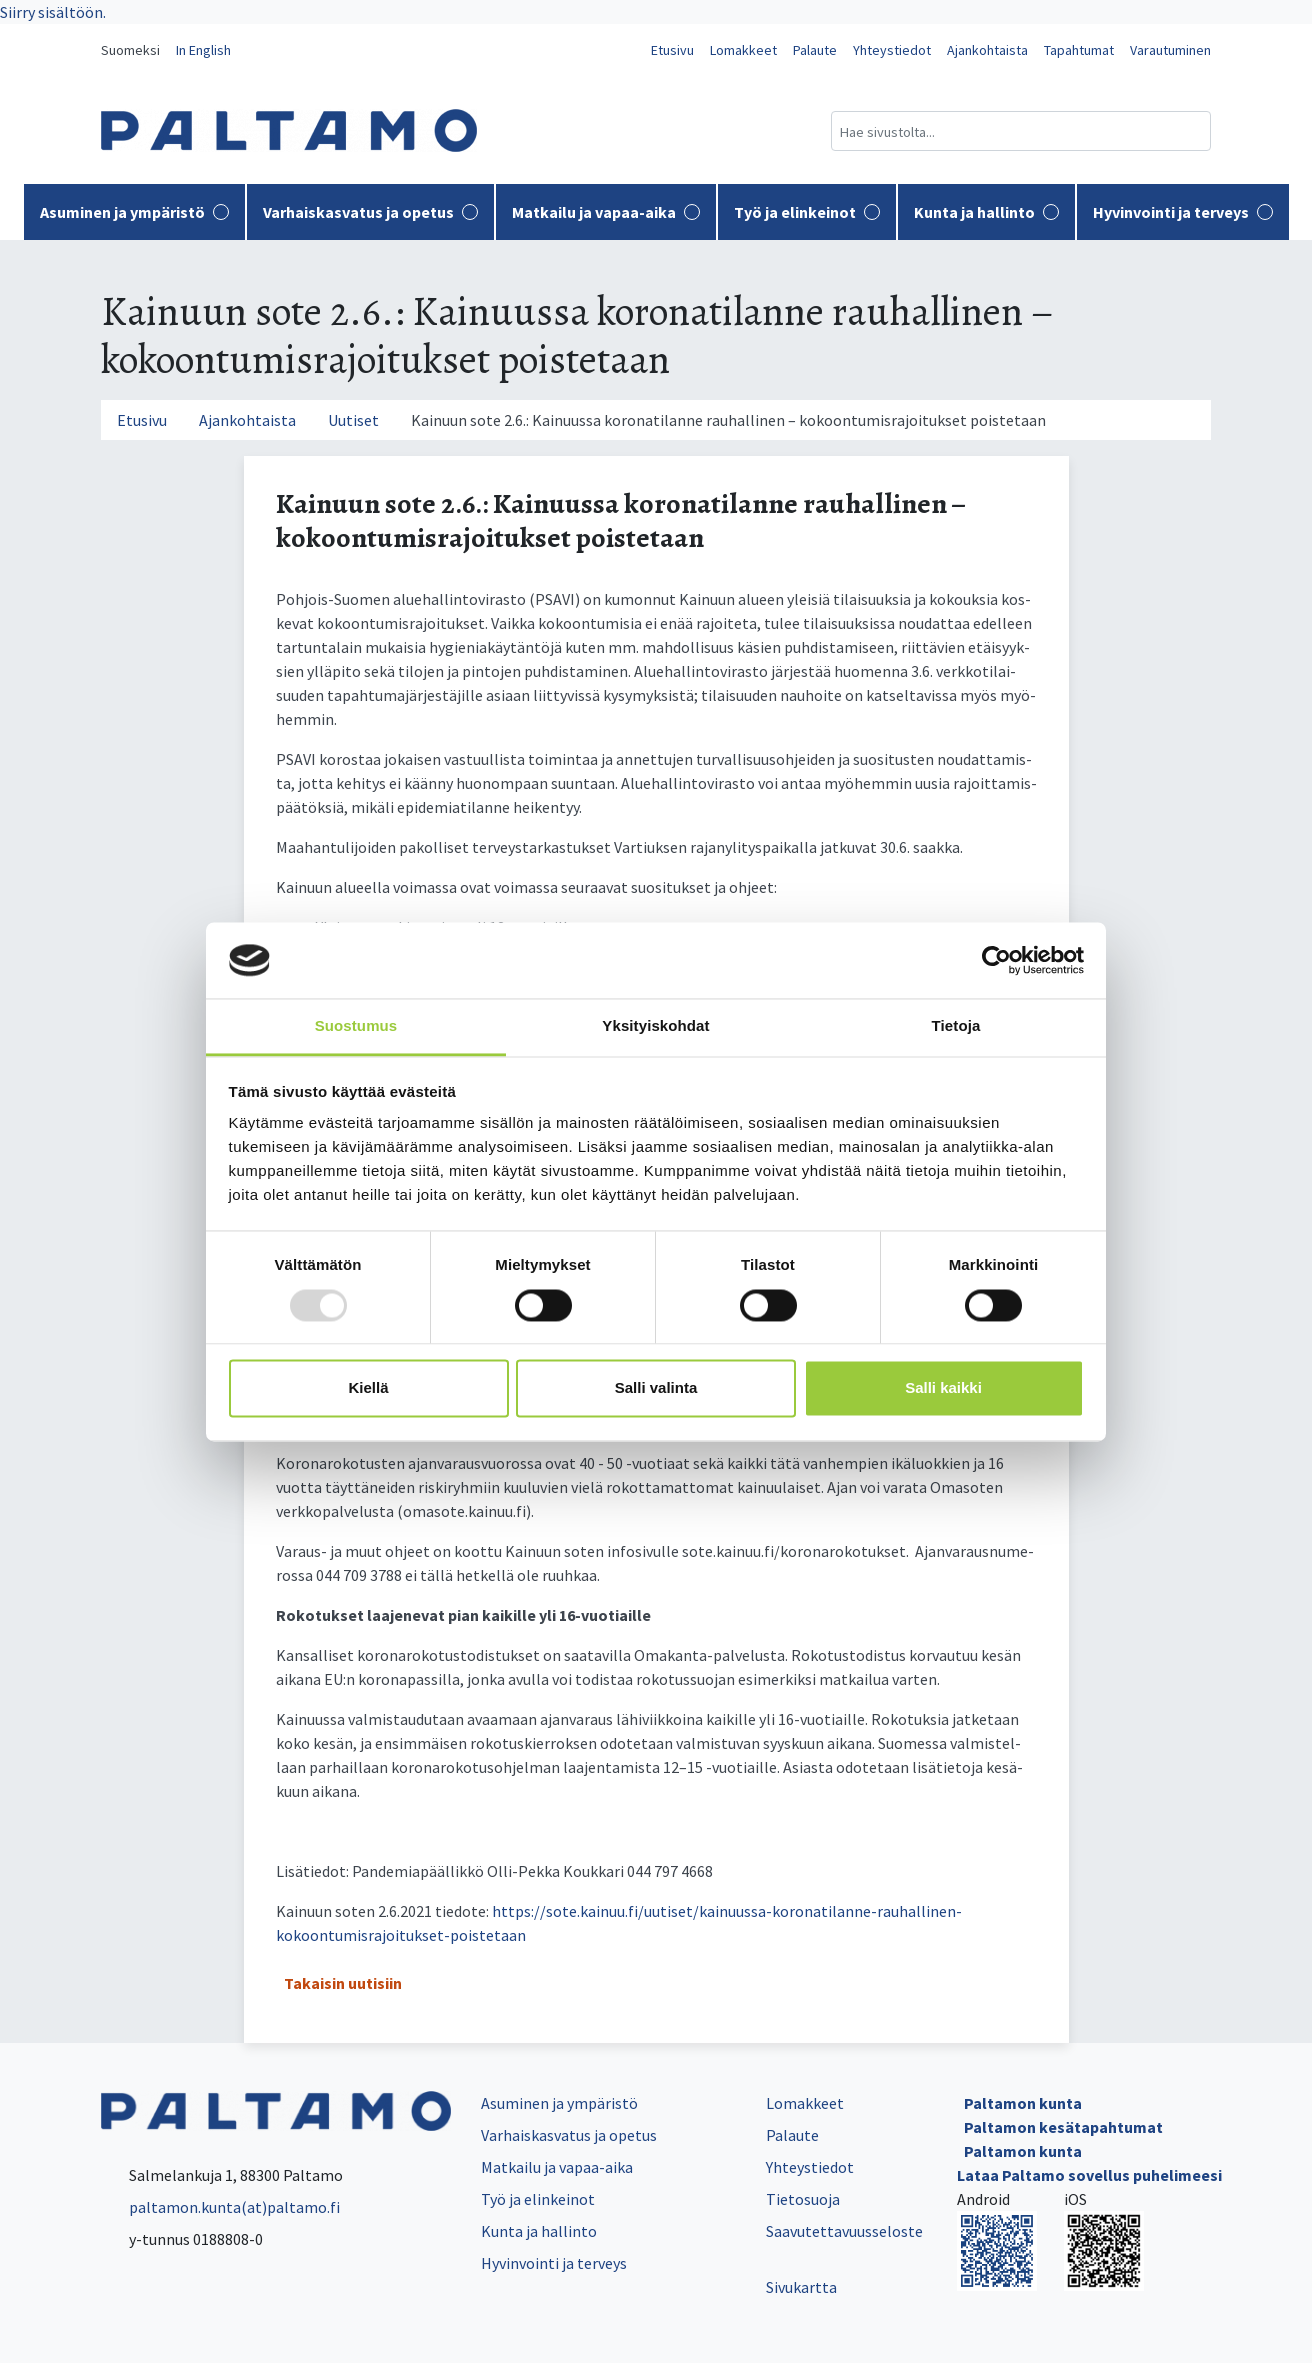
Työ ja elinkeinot (807, 212)
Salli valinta (656, 1388)
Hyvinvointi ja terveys (1183, 212)
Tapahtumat (1079, 50)
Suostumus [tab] (356, 1026)
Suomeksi (130, 50)
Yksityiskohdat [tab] (655, 1026)
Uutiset (353, 420)
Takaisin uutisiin (343, 1983)
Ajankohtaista (987, 50)
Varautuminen (1170, 50)
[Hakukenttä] (1021, 131)
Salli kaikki (943, 1388)
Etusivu (672, 50)
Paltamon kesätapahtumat (1063, 2127)
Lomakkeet (743, 50)
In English (203, 50)
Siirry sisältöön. (53, 12)
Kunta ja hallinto (986, 212)
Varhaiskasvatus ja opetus (370, 212)
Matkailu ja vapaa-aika (606, 212)
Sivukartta (801, 2287)
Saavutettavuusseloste (844, 2231)
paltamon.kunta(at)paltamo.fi (220, 2207)
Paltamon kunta (1023, 2103)
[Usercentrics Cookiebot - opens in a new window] (996, 960)
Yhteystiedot (892, 50)
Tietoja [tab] (956, 1026)
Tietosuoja (803, 2199)
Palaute (815, 50)
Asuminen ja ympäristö (134, 212)
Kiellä (368, 1388)
